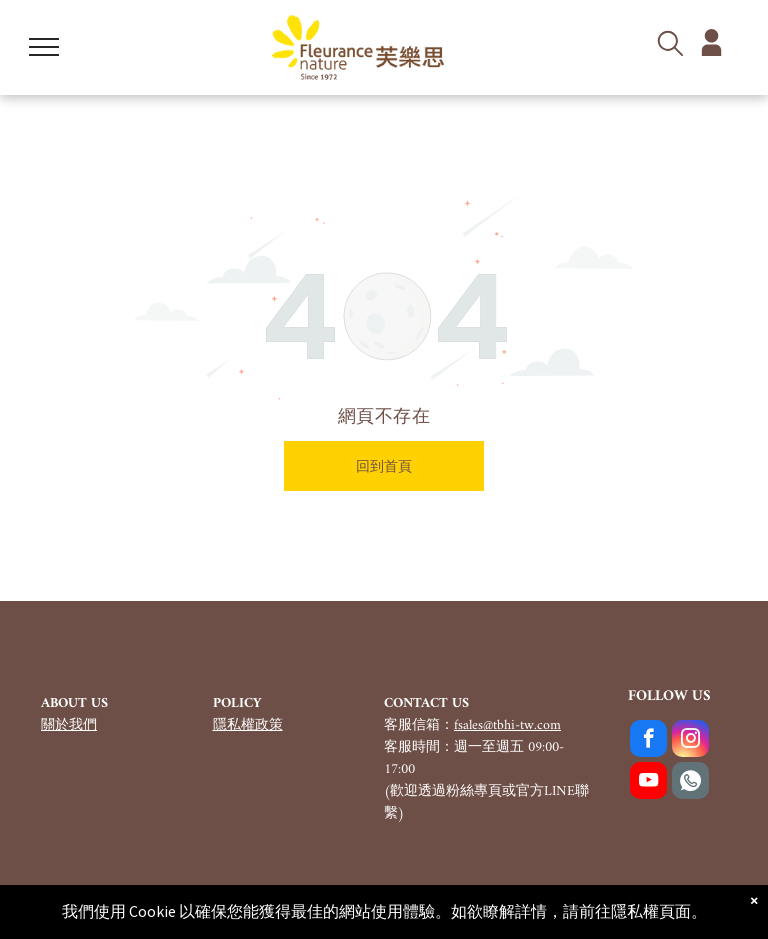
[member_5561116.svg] (711, 53)
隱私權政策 (248, 725)
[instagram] (690, 741)
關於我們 (69, 725)
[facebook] (648, 741)
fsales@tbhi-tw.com (507, 725)
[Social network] (690, 783)
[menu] (44, 47)
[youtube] (648, 783)
